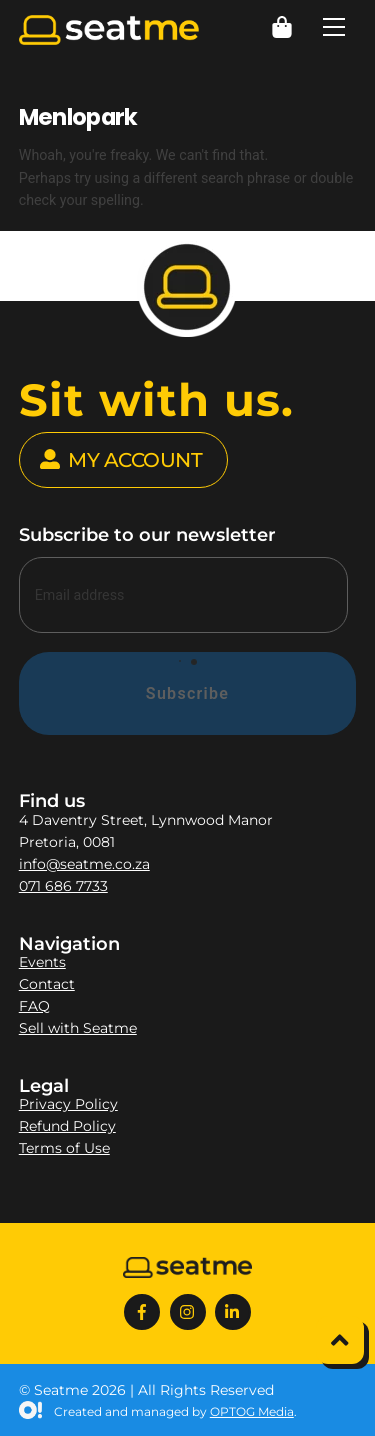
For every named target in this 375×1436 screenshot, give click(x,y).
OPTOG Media (252, 1411)
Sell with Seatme (78, 1028)
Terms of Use (64, 1148)
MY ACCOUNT (121, 460)
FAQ (34, 1006)
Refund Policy (67, 1126)
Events (42, 962)
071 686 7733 (63, 886)
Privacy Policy (68, 1104)
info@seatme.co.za (84, 864)
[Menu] (334, 27)
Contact (47, 984)
